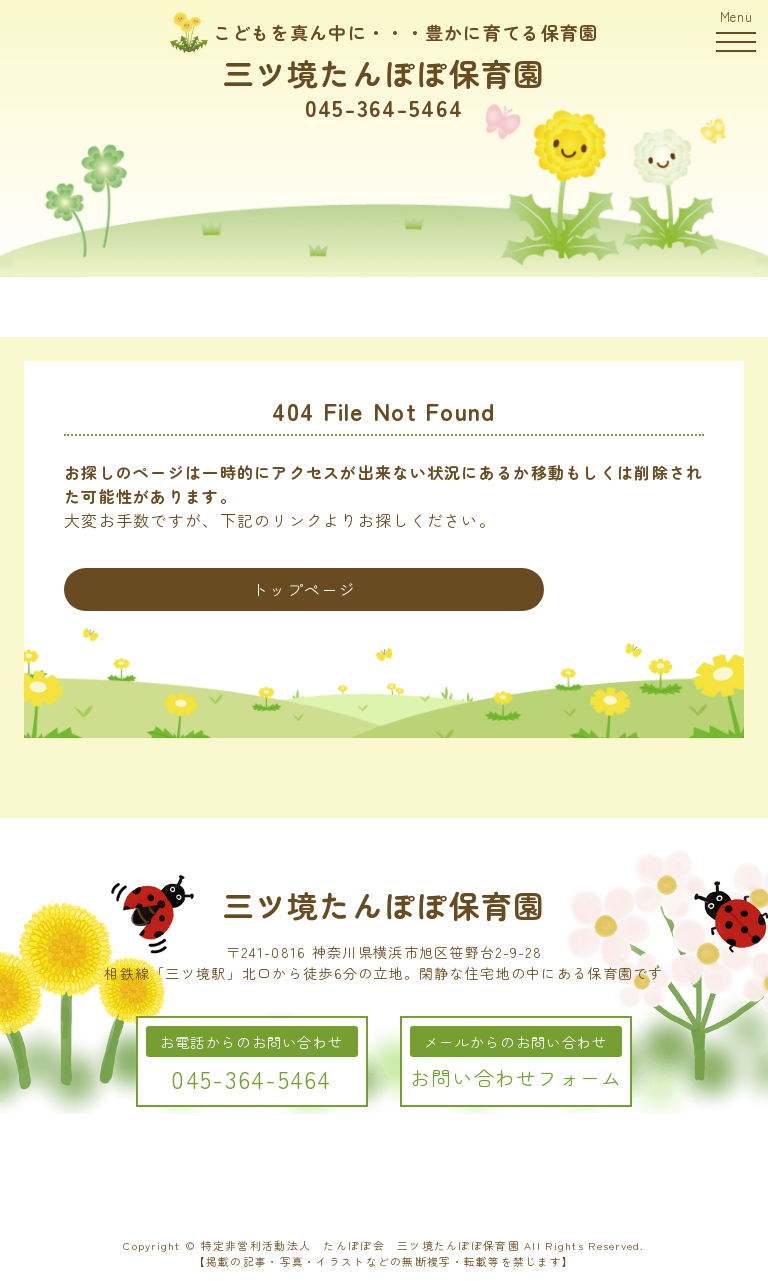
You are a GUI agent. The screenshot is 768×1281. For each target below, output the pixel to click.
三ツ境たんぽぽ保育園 (384, 72)
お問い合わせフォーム (516, 1077)
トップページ (304, 589)
